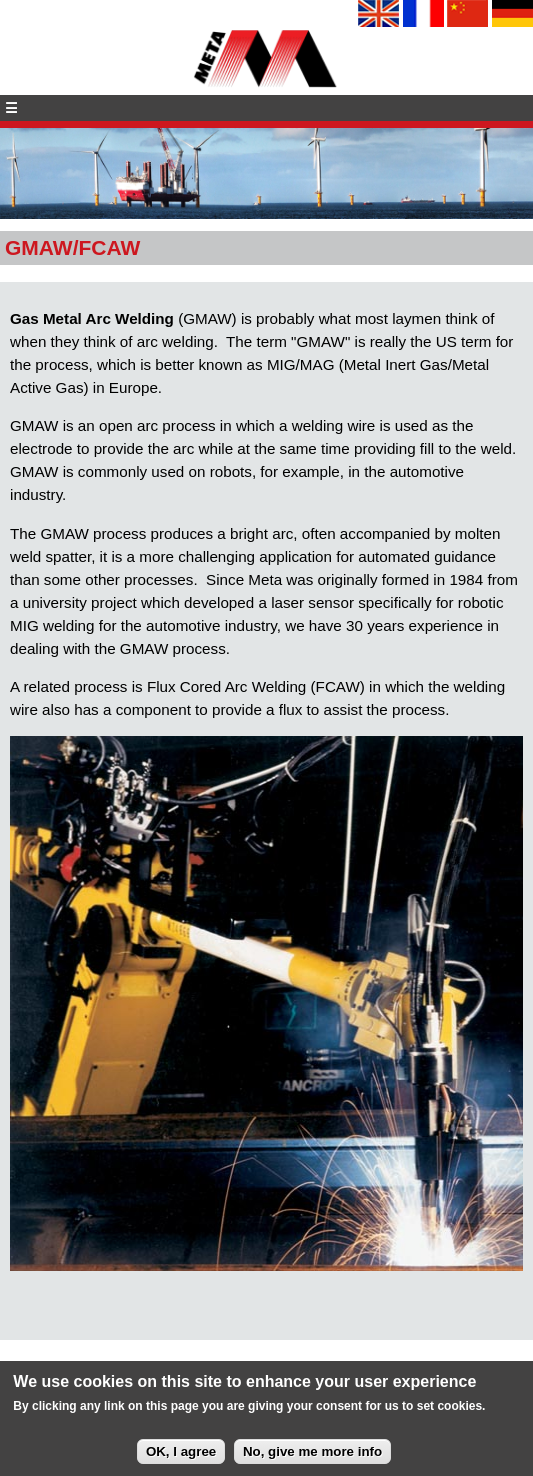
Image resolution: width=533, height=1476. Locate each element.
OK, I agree (181, 1457)
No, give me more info (312, 1457)
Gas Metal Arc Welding (92, 318)
